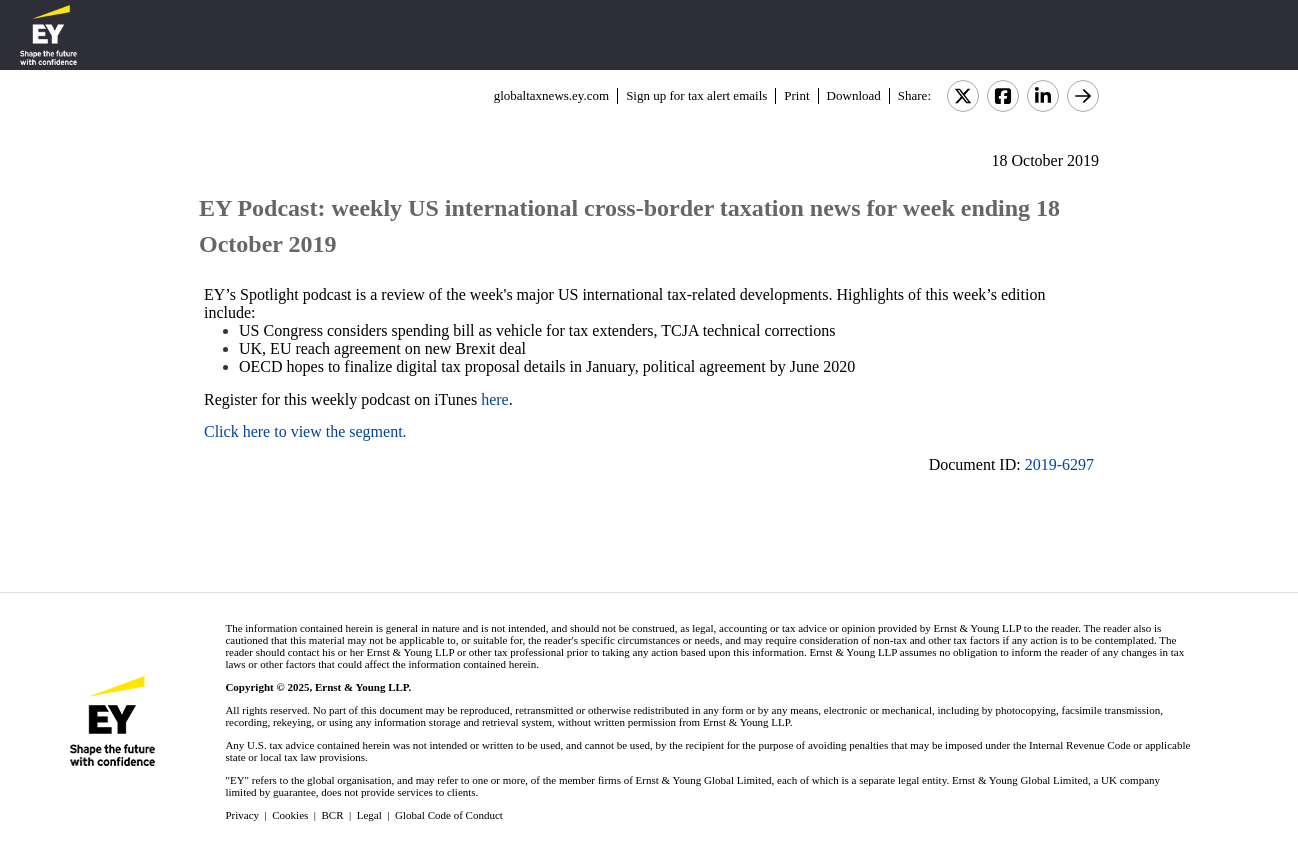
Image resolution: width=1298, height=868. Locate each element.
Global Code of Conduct (449, 815)
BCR (333, 815)
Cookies (290, 815)
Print (796, 95)
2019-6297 (1059, 464)
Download (854, 95)
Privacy (242, 815)
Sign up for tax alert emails (696, 95)
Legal (369, 815)
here (495, 399)
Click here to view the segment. (305, 431)
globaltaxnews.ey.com (551, 95)
